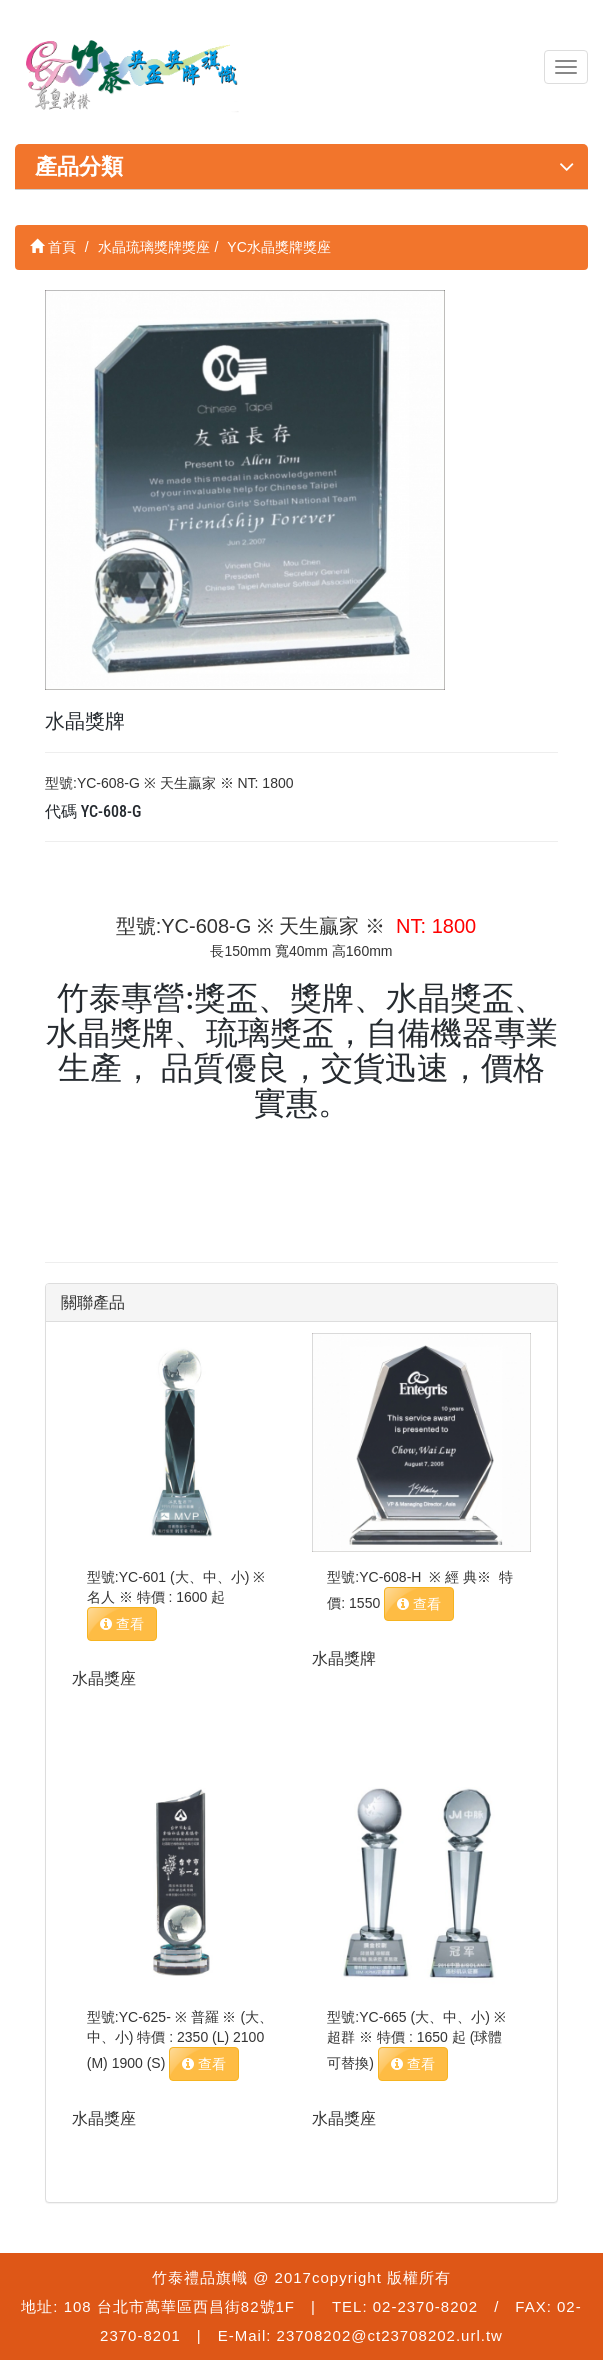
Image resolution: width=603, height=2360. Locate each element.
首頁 (53, 247)
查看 (122, 1624)
